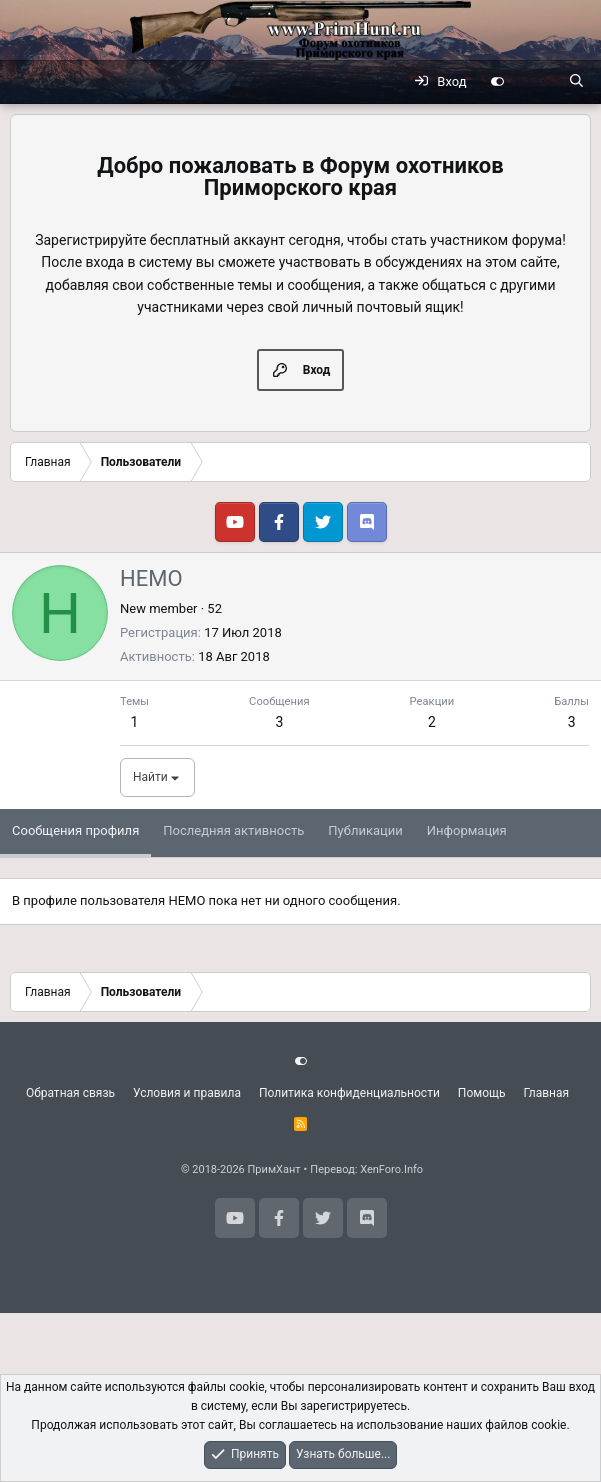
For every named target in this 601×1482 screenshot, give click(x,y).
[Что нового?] (536, 82)
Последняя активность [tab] (233, 830)
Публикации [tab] (365, 830)
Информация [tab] (467, 830)
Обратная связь (70, 1093)
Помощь (482, 1093)
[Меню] (26, 82)
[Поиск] (576, 82)
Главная (546, 1093)
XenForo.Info (391, 1169)
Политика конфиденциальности (349, 1093)
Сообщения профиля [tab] (75, 830)
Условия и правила (187, 1093)
